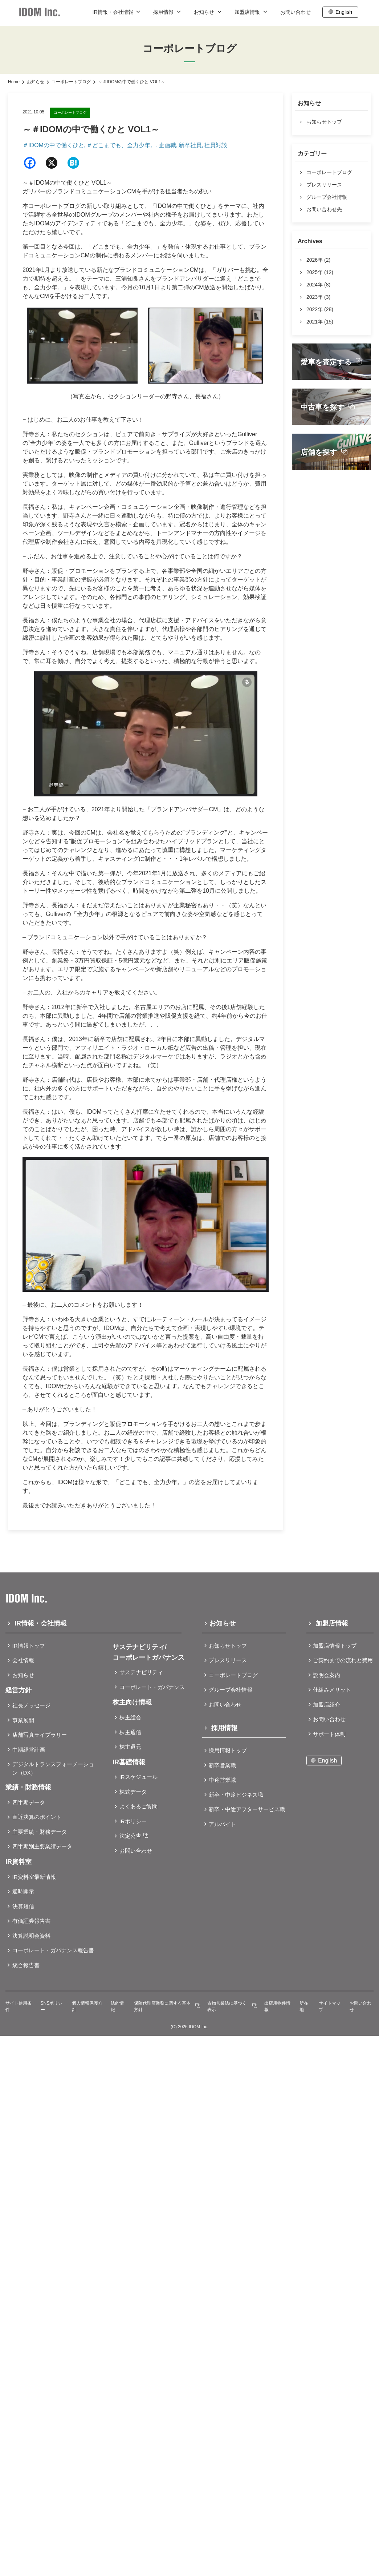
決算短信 (23, 1906)
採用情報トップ (228, 1750)
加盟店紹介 (326, 1704)
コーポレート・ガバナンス (152, 1687)
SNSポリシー (52, 2006)
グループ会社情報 (230, 1690)
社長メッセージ (31, 1705)
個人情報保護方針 (87, 2006)
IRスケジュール (138, 1777)
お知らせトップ (228, 1646)
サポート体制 (329, 1734)
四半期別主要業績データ (42, 1846)
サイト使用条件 (18, 2006)
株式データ (133, 1792)
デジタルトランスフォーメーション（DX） (53, 1768)
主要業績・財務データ (39, 1832)
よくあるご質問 (138, 1806)
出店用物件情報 (277, 2006)
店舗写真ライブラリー (39, 1735)
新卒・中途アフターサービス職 (247, 1809)
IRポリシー (133, 1821)
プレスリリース (228, 1660)
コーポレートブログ (71, 81)
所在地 (303, 2006)
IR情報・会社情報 (117, 12)
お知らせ (208, 12)
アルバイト (222, 1824)
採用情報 (167, 12)
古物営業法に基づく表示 (226, 2006)
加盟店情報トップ (334, 1646)
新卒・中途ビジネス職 (236, 1795)
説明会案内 (326, 1675)
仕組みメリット (332, 1690)
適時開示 (23, 1891)
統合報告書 (26, 1965)
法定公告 (130, 1836)
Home (14, 81)
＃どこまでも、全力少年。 (121, 145)
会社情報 (23, 1660)
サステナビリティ (141, 1672)
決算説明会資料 (31, 1936)
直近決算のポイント (36, 1817)
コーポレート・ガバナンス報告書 (53, 1950)
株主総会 (130, 1717)
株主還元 (130, 1747)
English (343, 12)
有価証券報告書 (31, 1921)
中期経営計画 (28, 1750)
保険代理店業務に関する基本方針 (162, 2006)
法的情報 (117, 2006)
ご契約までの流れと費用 (343, 1660)
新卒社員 (190, 145)
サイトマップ (330, 2006)
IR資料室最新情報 (34, 1877)
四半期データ (28, 1802)
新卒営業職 (222, 1765)
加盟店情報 (252, 12)
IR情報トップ (28, 1646)
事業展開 (23, 1720)
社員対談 (215, 145)
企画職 (167, 145)
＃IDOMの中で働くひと (53, 145)
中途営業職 (222, 1780)
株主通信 (130, 1732)
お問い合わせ (295, 12)
